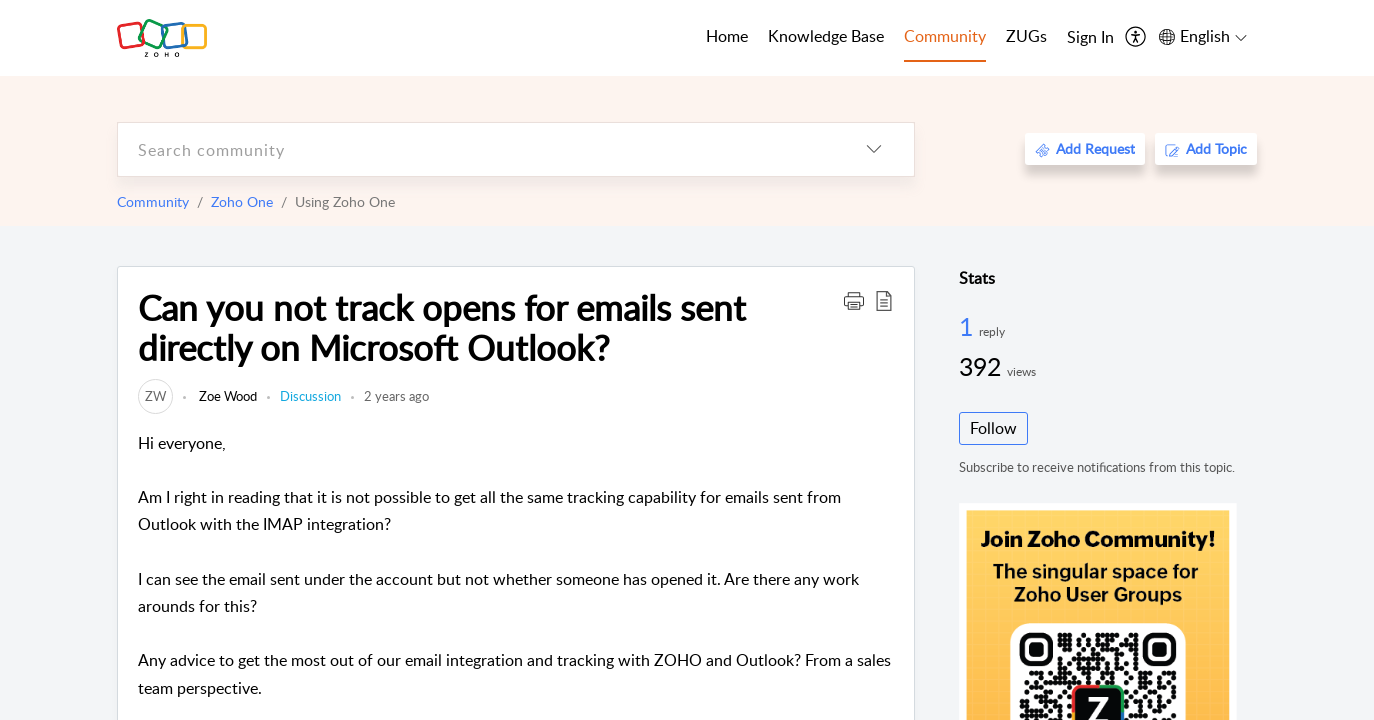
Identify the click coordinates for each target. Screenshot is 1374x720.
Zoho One (242, 201)
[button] (854, 300)
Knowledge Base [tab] (826, 36)
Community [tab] (945, 36)
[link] (155, 396)
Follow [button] (993, 428)
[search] (476, 149)
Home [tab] (727, 36)
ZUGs (1026, 36)
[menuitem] (1090, 38)
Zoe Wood (226, 396)
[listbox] (874, 149)
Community (153, 201)
